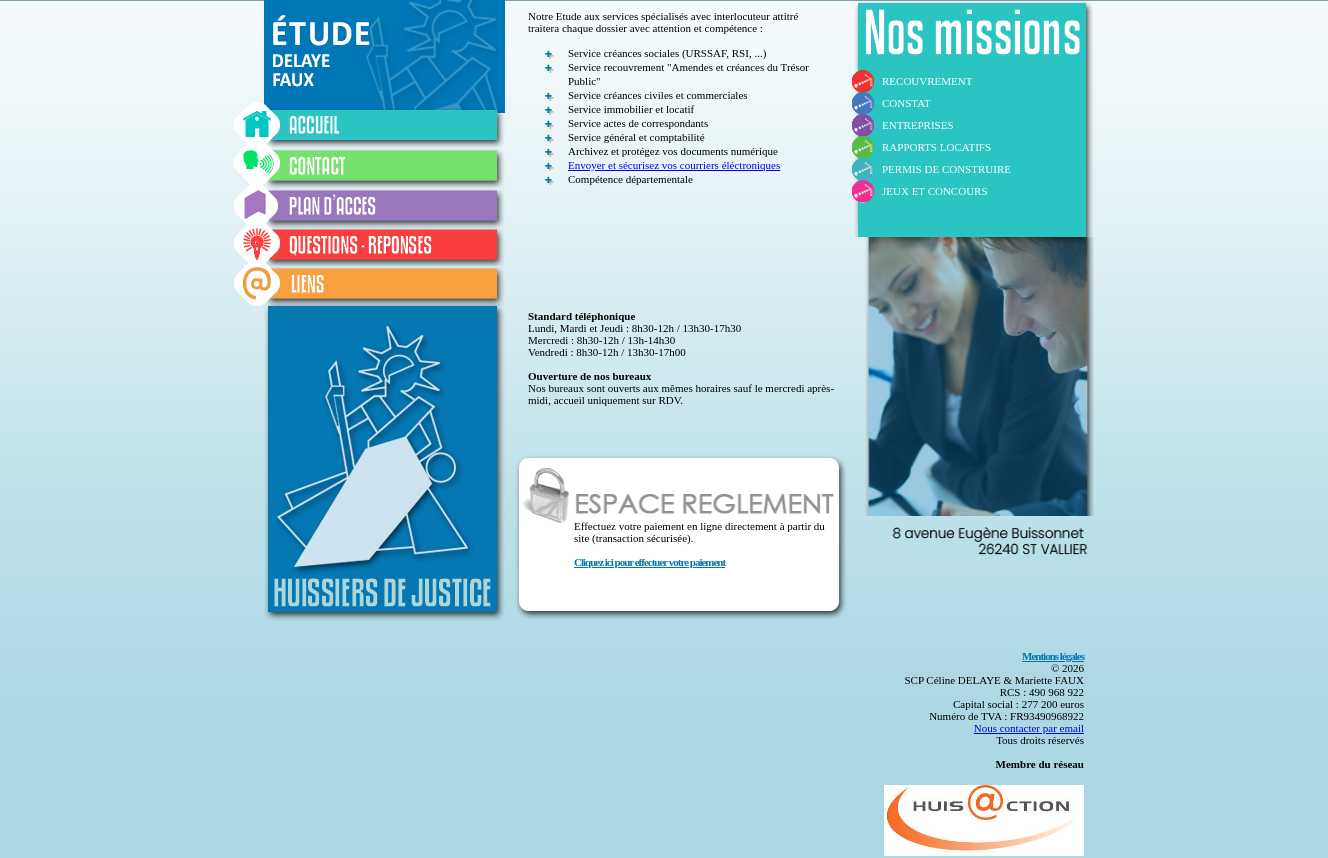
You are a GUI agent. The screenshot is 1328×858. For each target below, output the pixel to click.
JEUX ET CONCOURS (935, 191)
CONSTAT (906, 103)
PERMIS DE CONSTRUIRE (946, 169)
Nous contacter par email (1029, 728)
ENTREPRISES (918, 125)
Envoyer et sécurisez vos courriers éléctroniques (674, 165)
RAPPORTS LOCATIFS (936, 147)
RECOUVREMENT (927, 81)
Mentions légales (1053, 656)
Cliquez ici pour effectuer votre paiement (649, 562)
